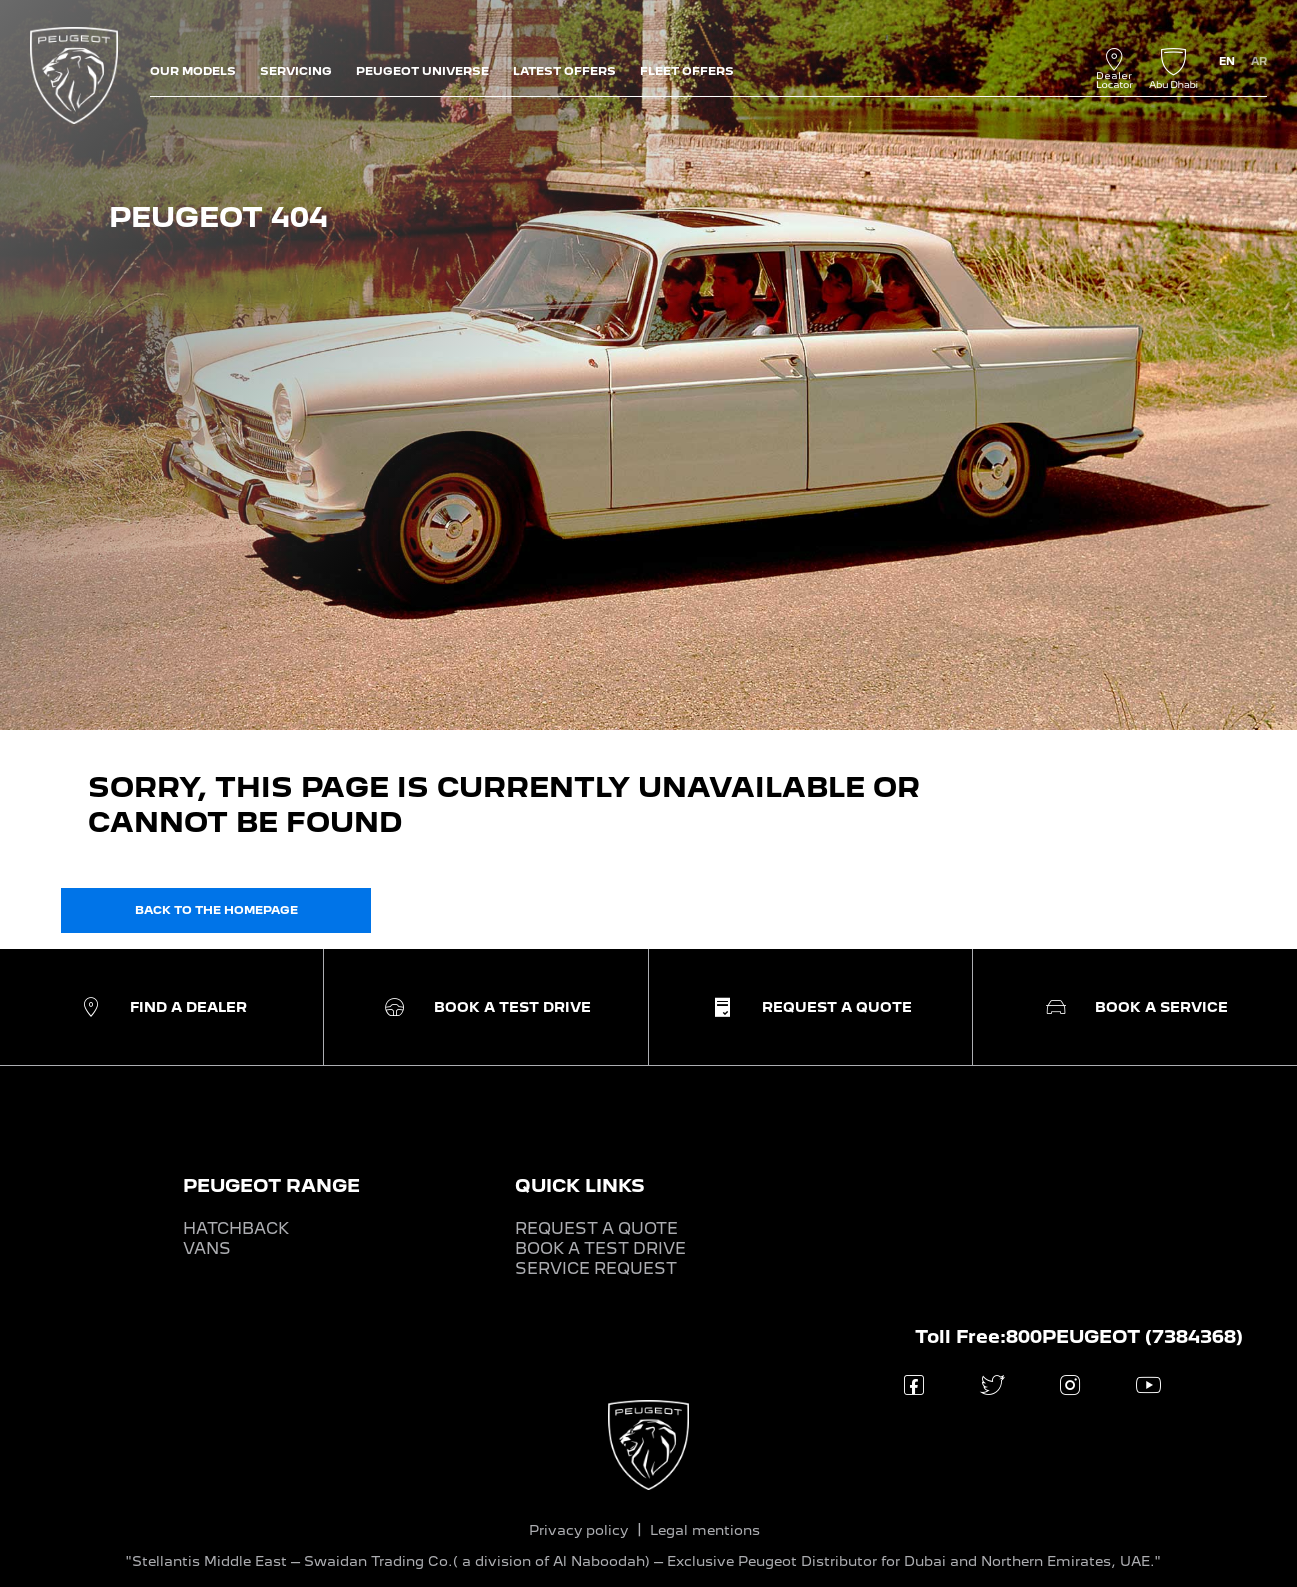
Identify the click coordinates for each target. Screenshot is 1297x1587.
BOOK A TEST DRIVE (600, 1248)
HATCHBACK (236, 1228)
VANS (207, 1248)
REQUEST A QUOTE (596, 1228)
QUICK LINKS (580, 1185)
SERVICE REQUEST (596, 1268)
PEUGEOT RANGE (271, 1185)
